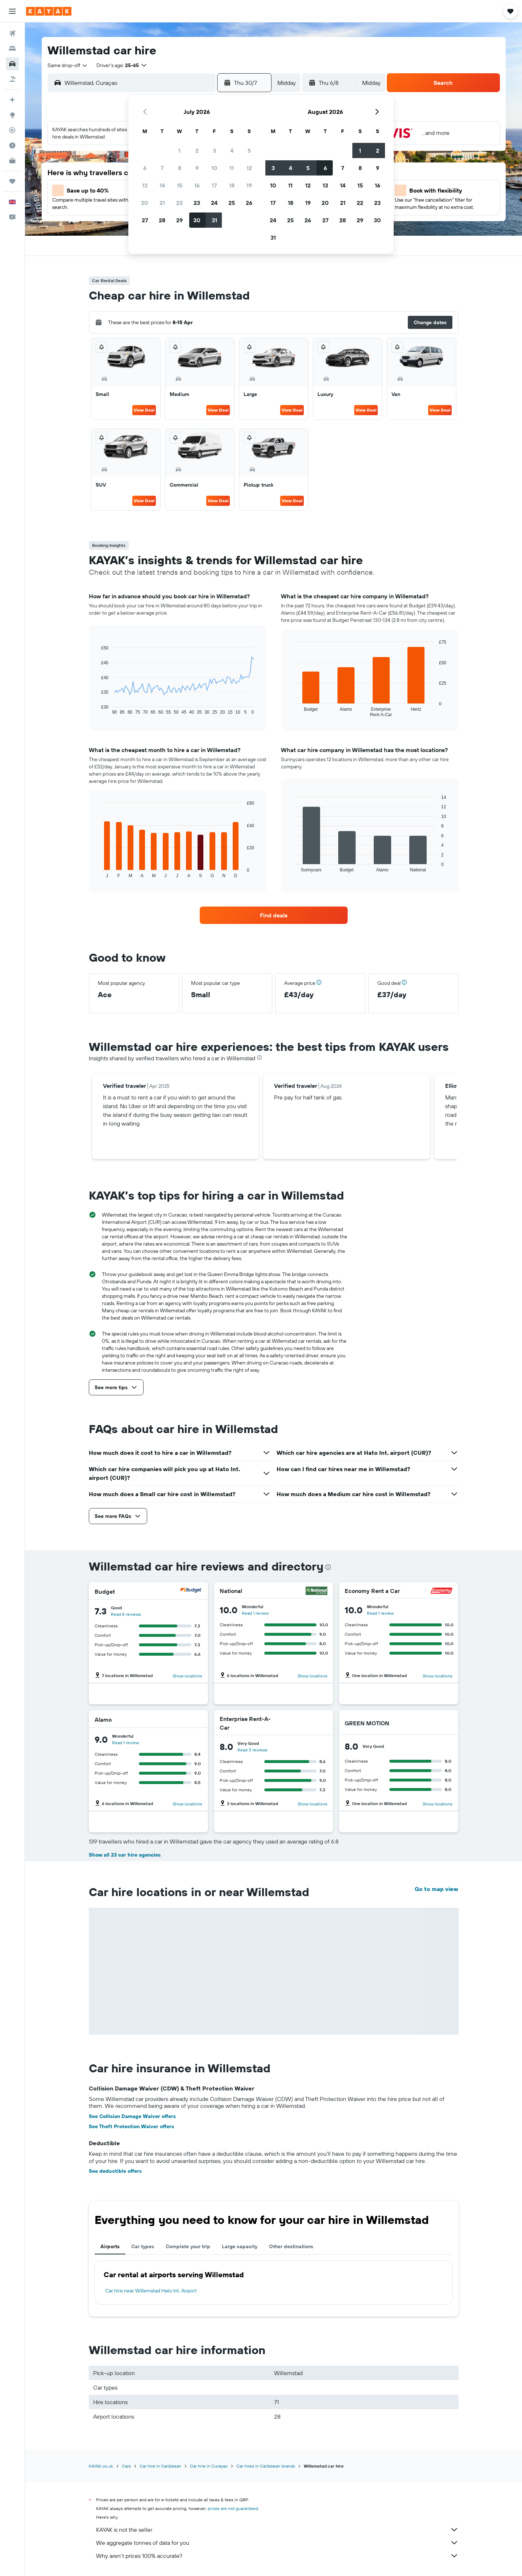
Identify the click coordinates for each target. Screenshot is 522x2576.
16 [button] (197, 185)
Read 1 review (255, 1613)
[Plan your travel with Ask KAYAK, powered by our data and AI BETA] (12, 99)
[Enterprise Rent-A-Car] (300, 1723)
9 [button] (197, 168)
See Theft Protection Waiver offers (131, 2126)
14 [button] (162, 185)
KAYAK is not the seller (277, 2529)
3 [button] (214, 150)
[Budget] (191, 1591)
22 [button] (179, 202)
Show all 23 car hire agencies (125, 1855)
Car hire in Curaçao (209, 2466)
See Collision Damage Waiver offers (132, 2116)
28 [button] (162, 220)
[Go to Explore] (12, 115)
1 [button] (179, 150)
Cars (126, 2466)
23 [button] (197, 202)
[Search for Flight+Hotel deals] (12, 79)
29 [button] (179, 220)
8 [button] (179, 168)
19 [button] (249, 185)
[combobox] (67, 65)
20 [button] (144, 202)
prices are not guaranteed (233, 2508)
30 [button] (196, 220)
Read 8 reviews (126, 1614)
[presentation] (259, 1057)
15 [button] (179, 185)
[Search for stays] (12, 48)
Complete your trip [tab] (188, 2246)
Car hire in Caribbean (160, 2466)
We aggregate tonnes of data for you (277, 2542)
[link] (274, 915)
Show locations (187, 1676)
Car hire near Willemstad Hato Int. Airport (151, 2290)
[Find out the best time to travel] (12, 145)
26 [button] (249, 202)
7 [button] (162, 168)
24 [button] (214, 202)
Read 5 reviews (252, 1750)
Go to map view (436, 1888)
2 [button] (197, 150)
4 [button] (231, 150)
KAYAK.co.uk (101, 2466)
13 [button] (145, 185)
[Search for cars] (12, 64)
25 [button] (231, 202)
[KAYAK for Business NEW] (12, 160)
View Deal (144, 410)
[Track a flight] (12, 130)
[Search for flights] (12, 33)
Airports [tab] (110, 2246)
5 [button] (249, 150)
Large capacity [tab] (239, 2246)
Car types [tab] (142, 2246)
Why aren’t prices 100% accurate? (277, 2555)
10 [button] (214, 168)
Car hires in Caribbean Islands (265, 2466)
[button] (12, 11)
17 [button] (214, 185)
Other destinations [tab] (291, 2246)
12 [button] (249, 168)
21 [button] (162, 202)
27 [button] (145, 220)
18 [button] (232, 185)
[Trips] (12, 181)
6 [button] (144, 168)
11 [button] (231, 168)
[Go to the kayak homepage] (48, 11)
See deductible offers (115, 2171)
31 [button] (214, 220)
